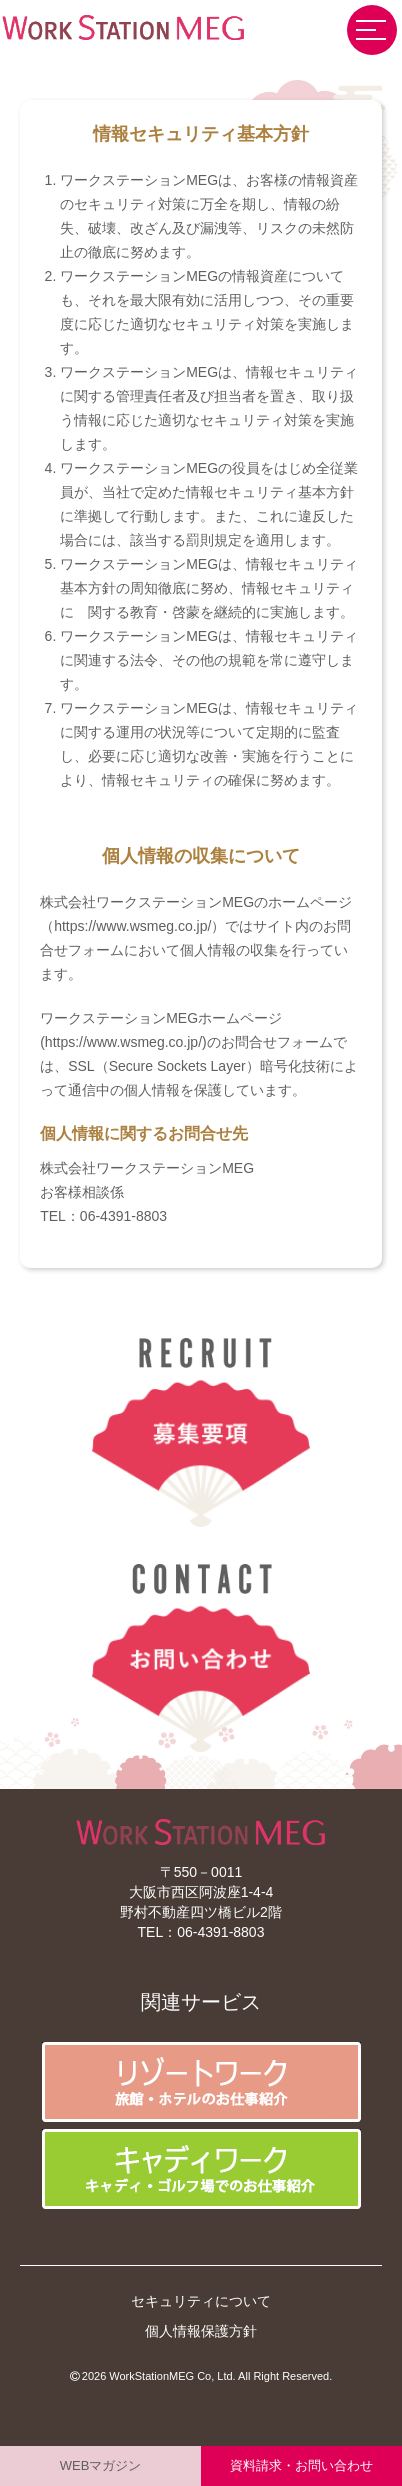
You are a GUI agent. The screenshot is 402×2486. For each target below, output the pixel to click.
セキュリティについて (201, 2301)
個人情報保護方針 (201, 2331)
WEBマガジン (101, 2465)
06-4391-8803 (220, 1932)
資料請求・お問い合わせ (301, 2465)
